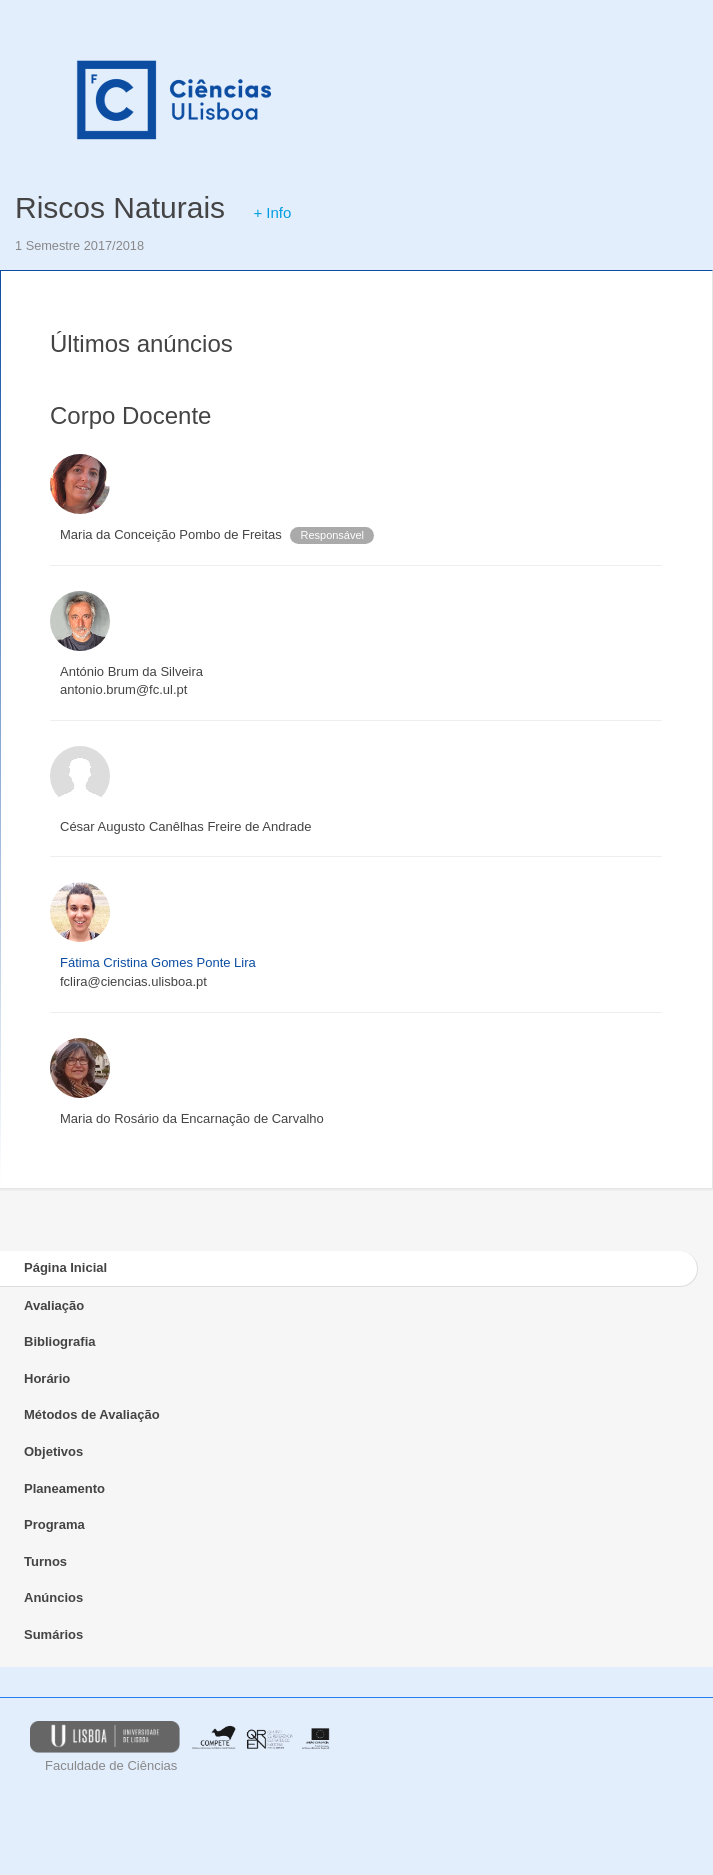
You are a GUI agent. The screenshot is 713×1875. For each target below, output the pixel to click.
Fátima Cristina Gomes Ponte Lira (158, 962)
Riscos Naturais (120, 207)
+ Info (272, 212)
